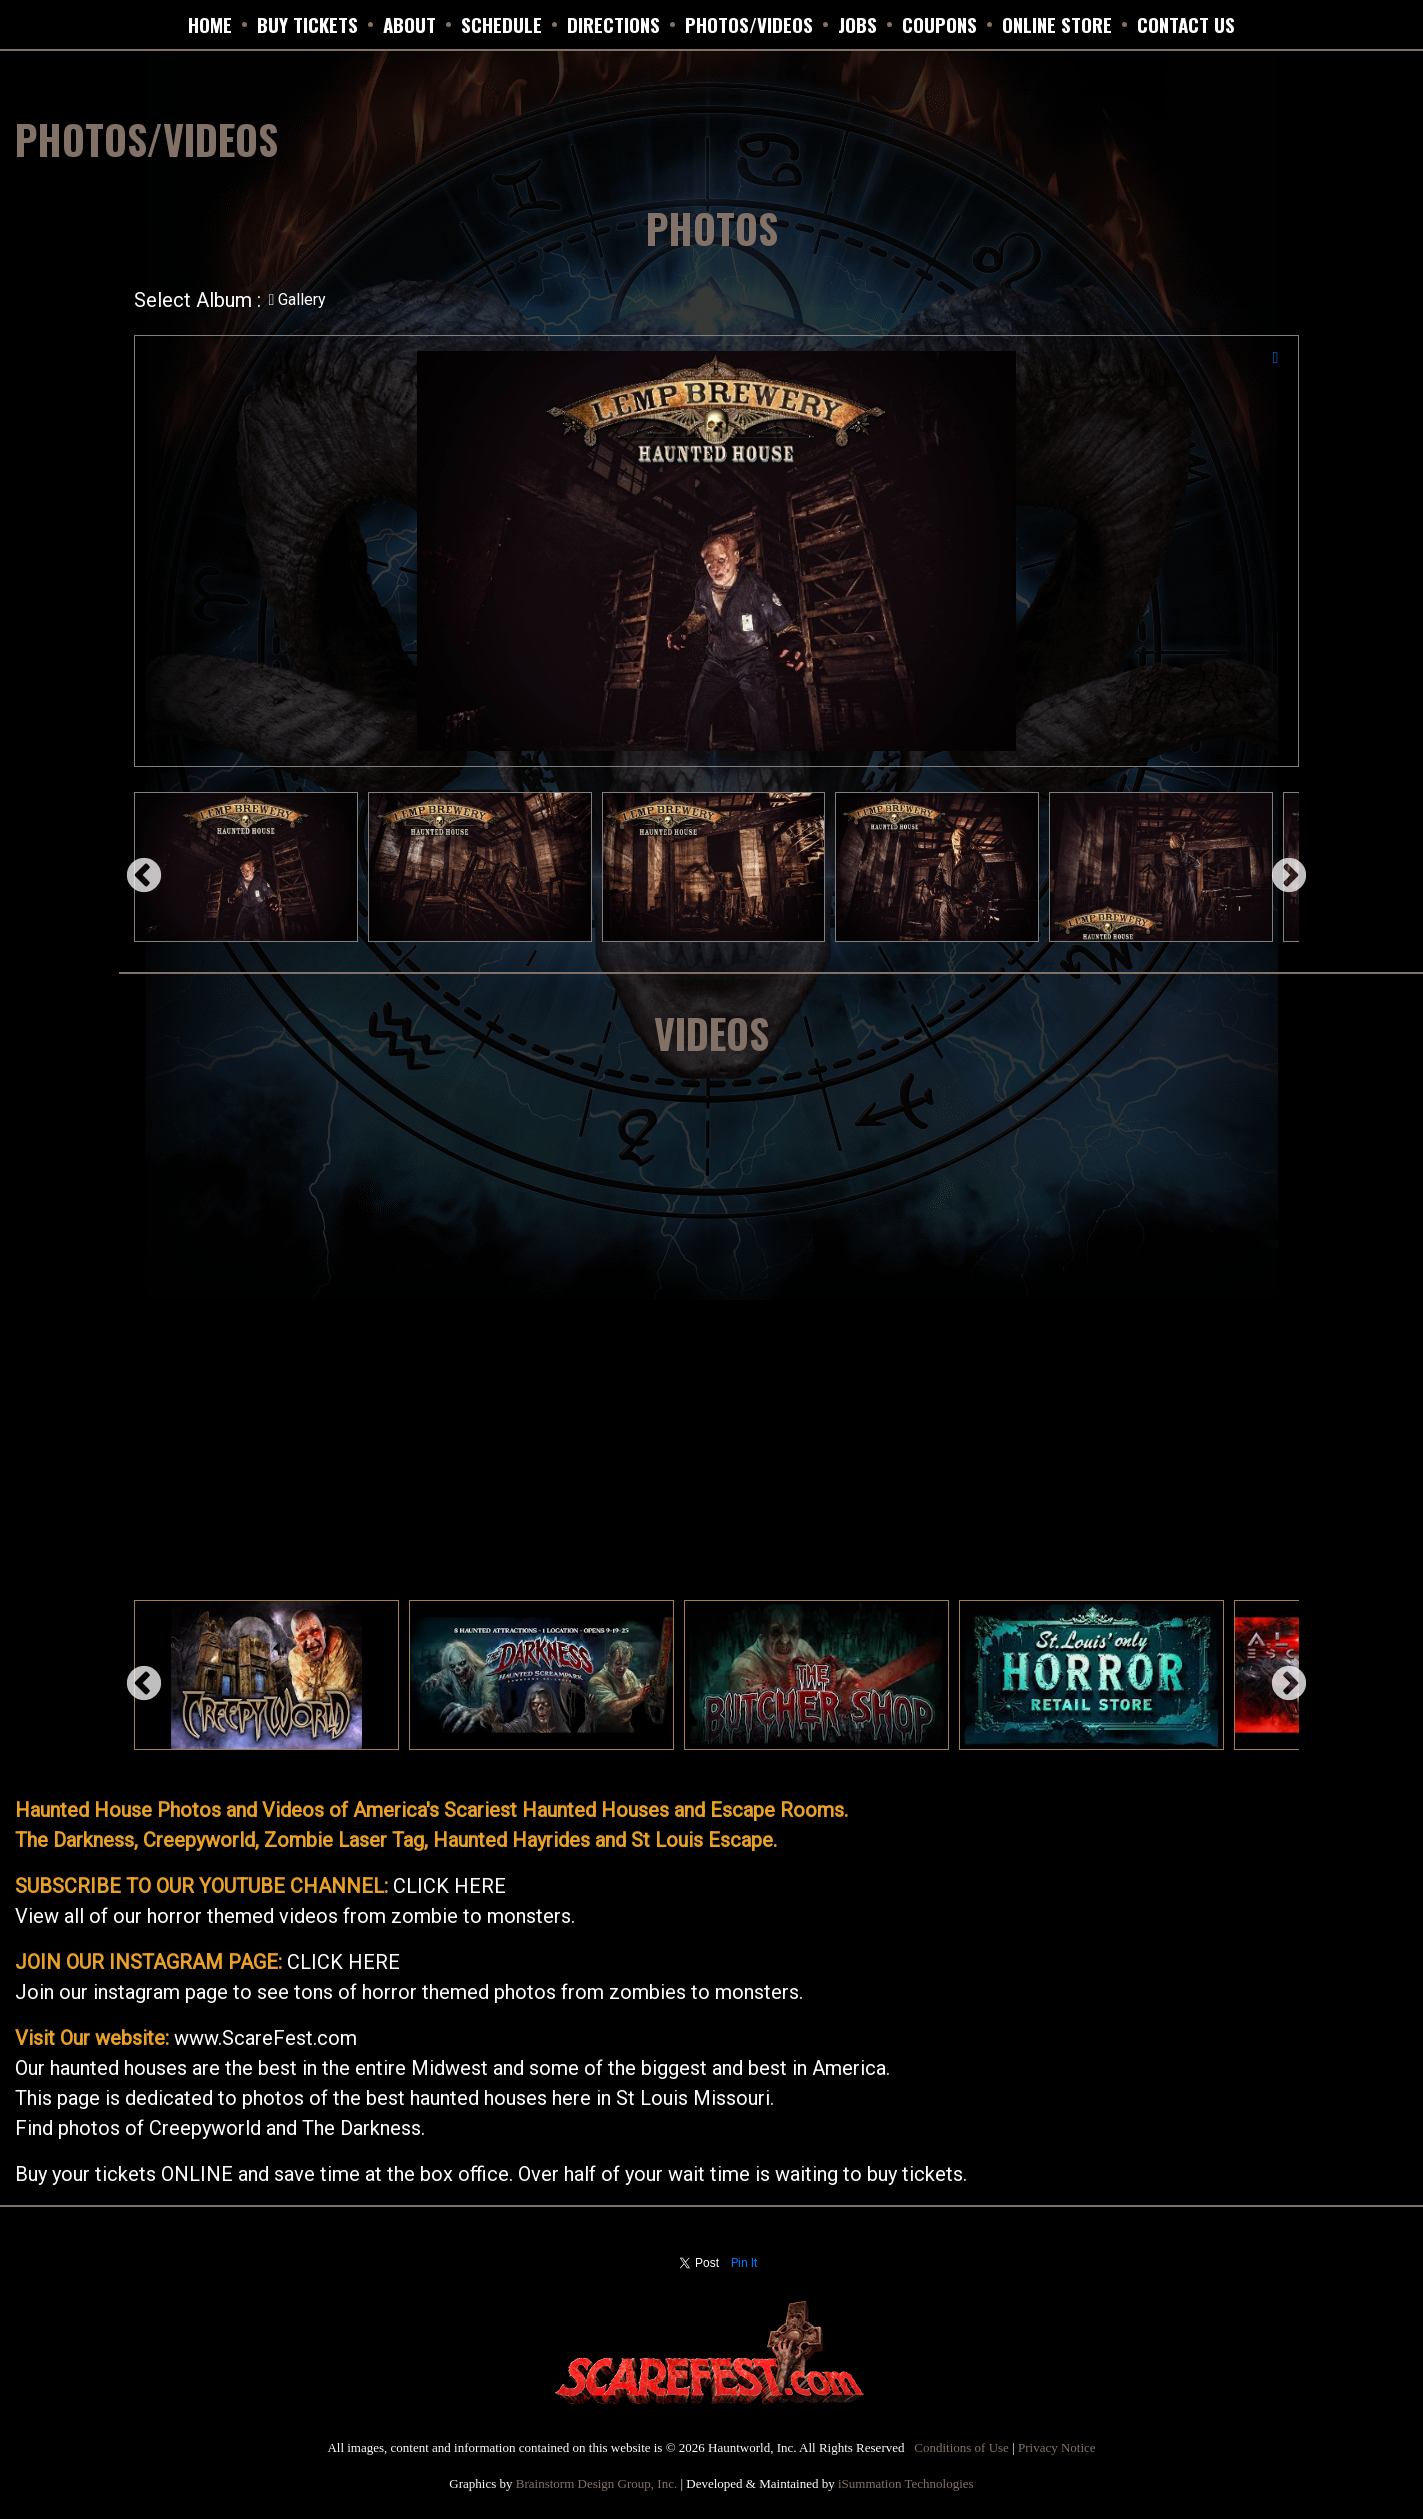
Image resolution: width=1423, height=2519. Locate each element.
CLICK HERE (449, 1886)
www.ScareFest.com (265, 2038)
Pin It (744, 2263)
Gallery (298, 299)
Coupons (939, 24)
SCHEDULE (501, 24)
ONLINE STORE (1057, 24)
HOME (210, 24)
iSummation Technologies (906, 2483)
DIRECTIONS (613, 24)
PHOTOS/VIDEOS (749, 24)
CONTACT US (1186, 24)
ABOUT (409, 24)
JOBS (857, 24)
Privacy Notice (1057, 2447)
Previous (134, 867)
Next (1279, 867)
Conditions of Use (961, 2447)
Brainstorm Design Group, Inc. (596, 2483)
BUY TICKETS (307, 24)
